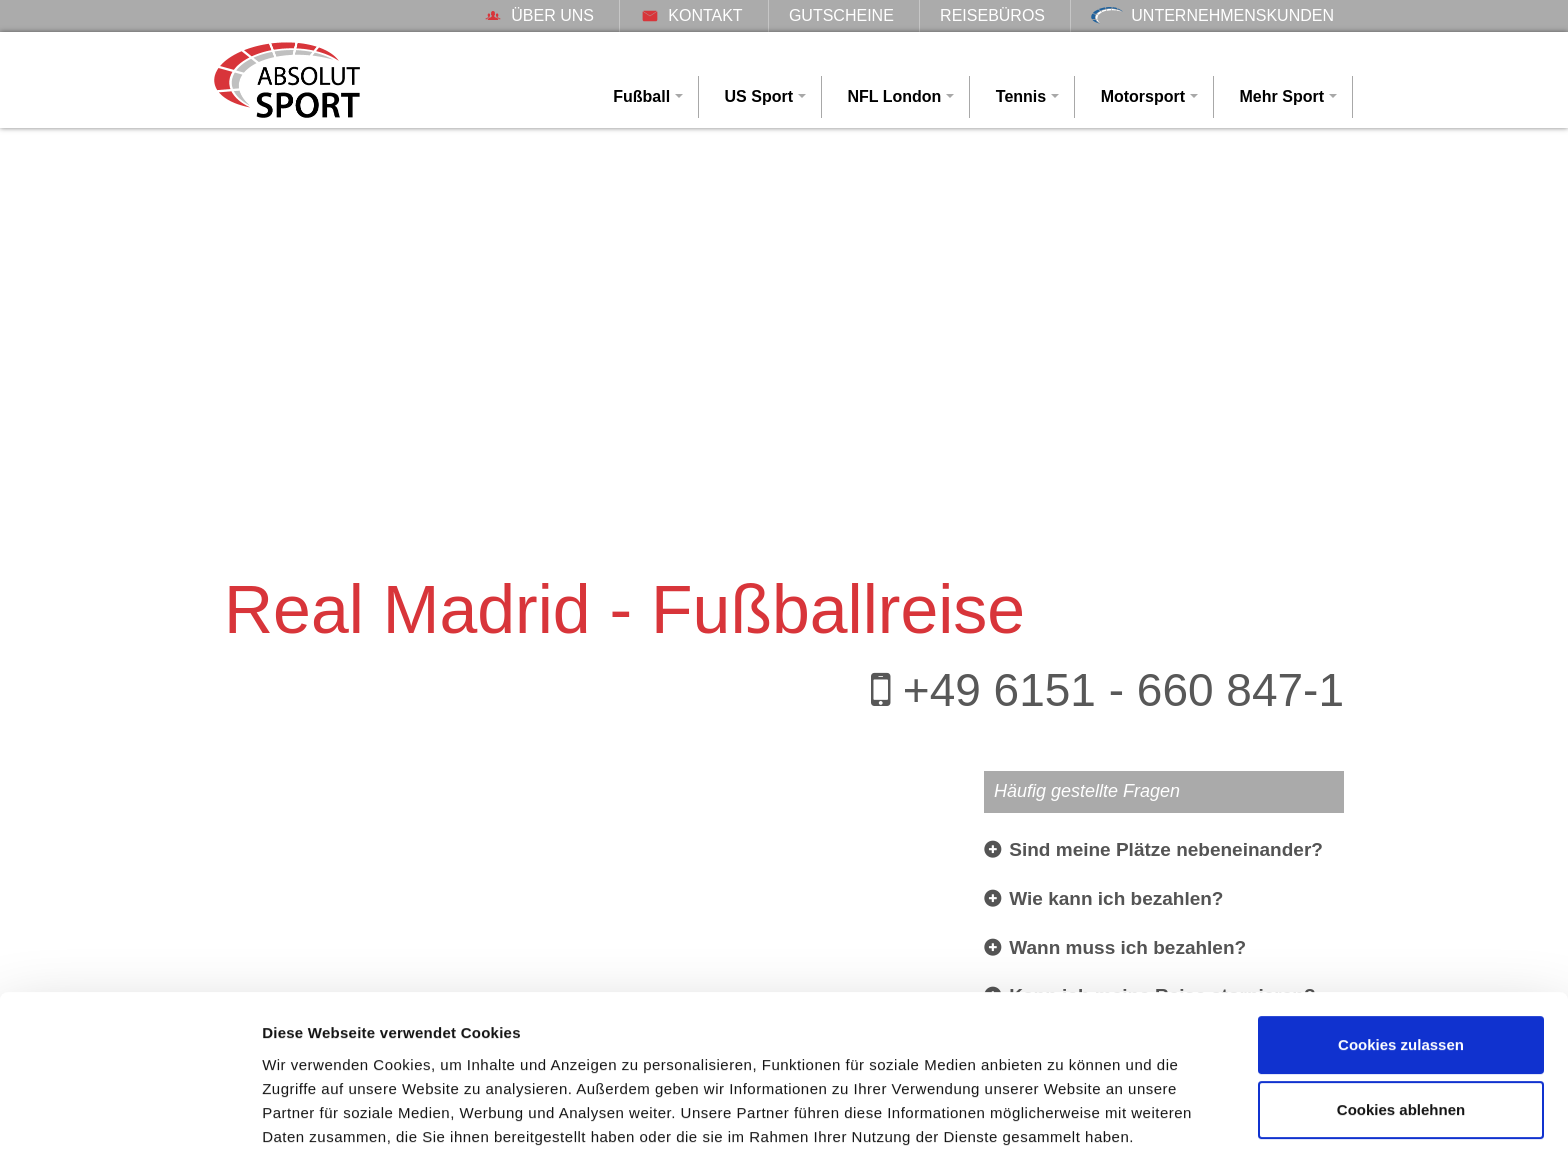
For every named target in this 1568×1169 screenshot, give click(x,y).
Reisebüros (992, 15)
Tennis (1021, 96)
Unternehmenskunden (1212, 15)
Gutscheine (841, 15)
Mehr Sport (1282, 96)
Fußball (641, 96)
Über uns (538, 15)
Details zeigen (312, 1129)
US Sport (759, 96)
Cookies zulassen (1401, 982)
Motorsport (1143, 96)
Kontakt (691, 15)
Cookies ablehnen (1401, 1047)
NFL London (894, 96)
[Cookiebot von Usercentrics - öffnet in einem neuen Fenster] (129, 1130)
